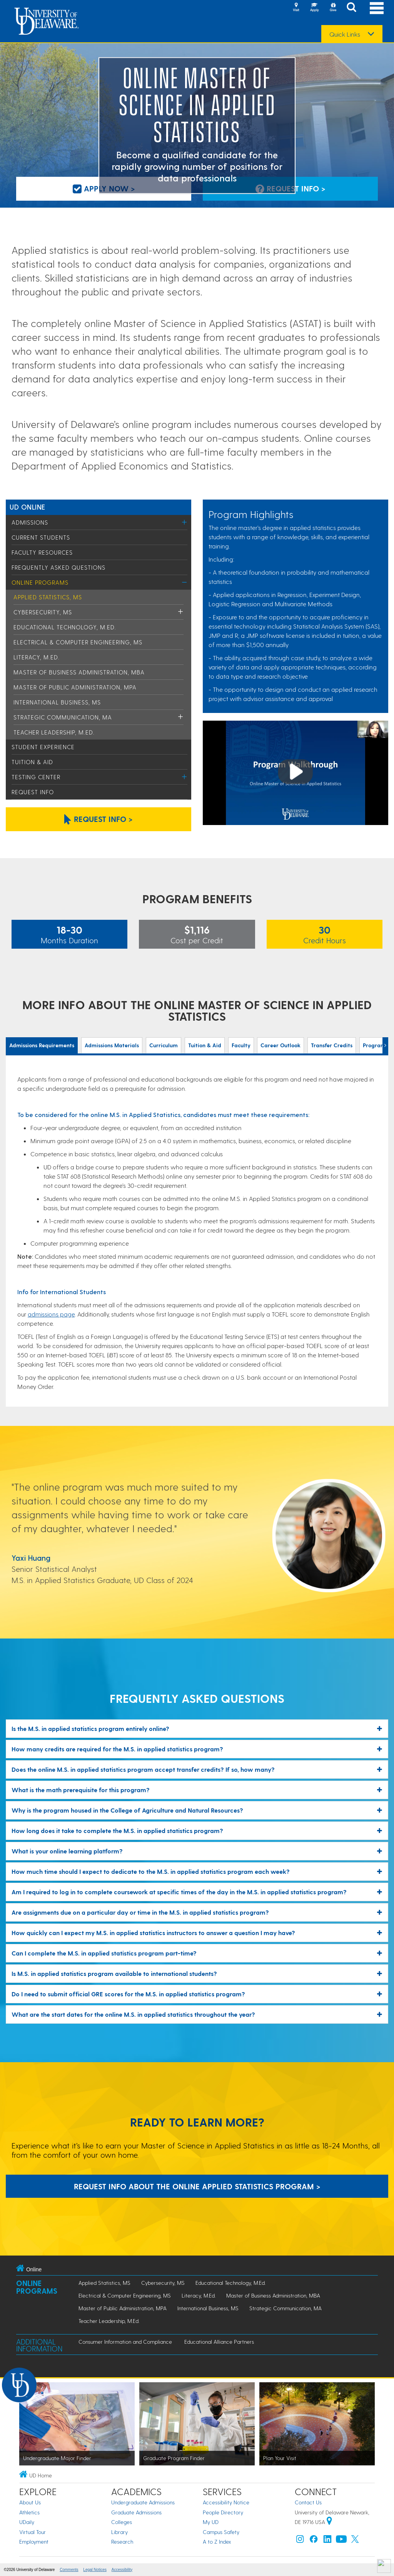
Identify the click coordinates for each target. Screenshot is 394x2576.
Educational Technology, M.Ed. (64, 627)
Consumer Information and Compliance (125, 2341)
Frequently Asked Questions (58, 567)
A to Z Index (217, 2541)
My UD (211, 2522)
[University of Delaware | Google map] (329, 2522)
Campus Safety (221, 2532)
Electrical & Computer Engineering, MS (77, 642)
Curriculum (163, 1045)
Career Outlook (280, 1045)
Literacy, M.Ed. (36, 657)
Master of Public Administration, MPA (75, 687)
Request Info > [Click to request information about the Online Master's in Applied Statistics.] (98, 818)
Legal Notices (95, 2570)
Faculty (241, 1045)
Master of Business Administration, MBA (79, 672)
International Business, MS (57, 702)
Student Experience (43, 746)
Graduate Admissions (136, 2512)
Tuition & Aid (32, 761)
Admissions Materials (112, 1045)
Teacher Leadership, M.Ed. (54, 732)
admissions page (51, 1314)
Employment (33, 2541)
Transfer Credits (331, 1045)
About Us (30, 2502)
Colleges (121, 2522)
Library (119, 2532)
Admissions (30, 522)
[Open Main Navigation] (377, 8)
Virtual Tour (32, 2532)
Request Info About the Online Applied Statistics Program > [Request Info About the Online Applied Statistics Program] (197, 2186)
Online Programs (40, 582)
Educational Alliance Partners (219, 2341)
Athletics (29, 2512)
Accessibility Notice (226, 2502)
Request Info (33, 791)
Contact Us (308, 2502)
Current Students (41, 537)
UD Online (27, 507)
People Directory (223, 2512)
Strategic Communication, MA (62, 717)
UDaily (26, 2522)
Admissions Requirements (41, 1045)
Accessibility (122, 2570)
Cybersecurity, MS (42, 612)
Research (122, 2541)
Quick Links (344, 34)
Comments (69, 2570)
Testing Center (36, 776)
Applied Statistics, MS (47, 597)
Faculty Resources (42, 552)
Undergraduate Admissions (143, 2502)
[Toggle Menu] (184, 522)
